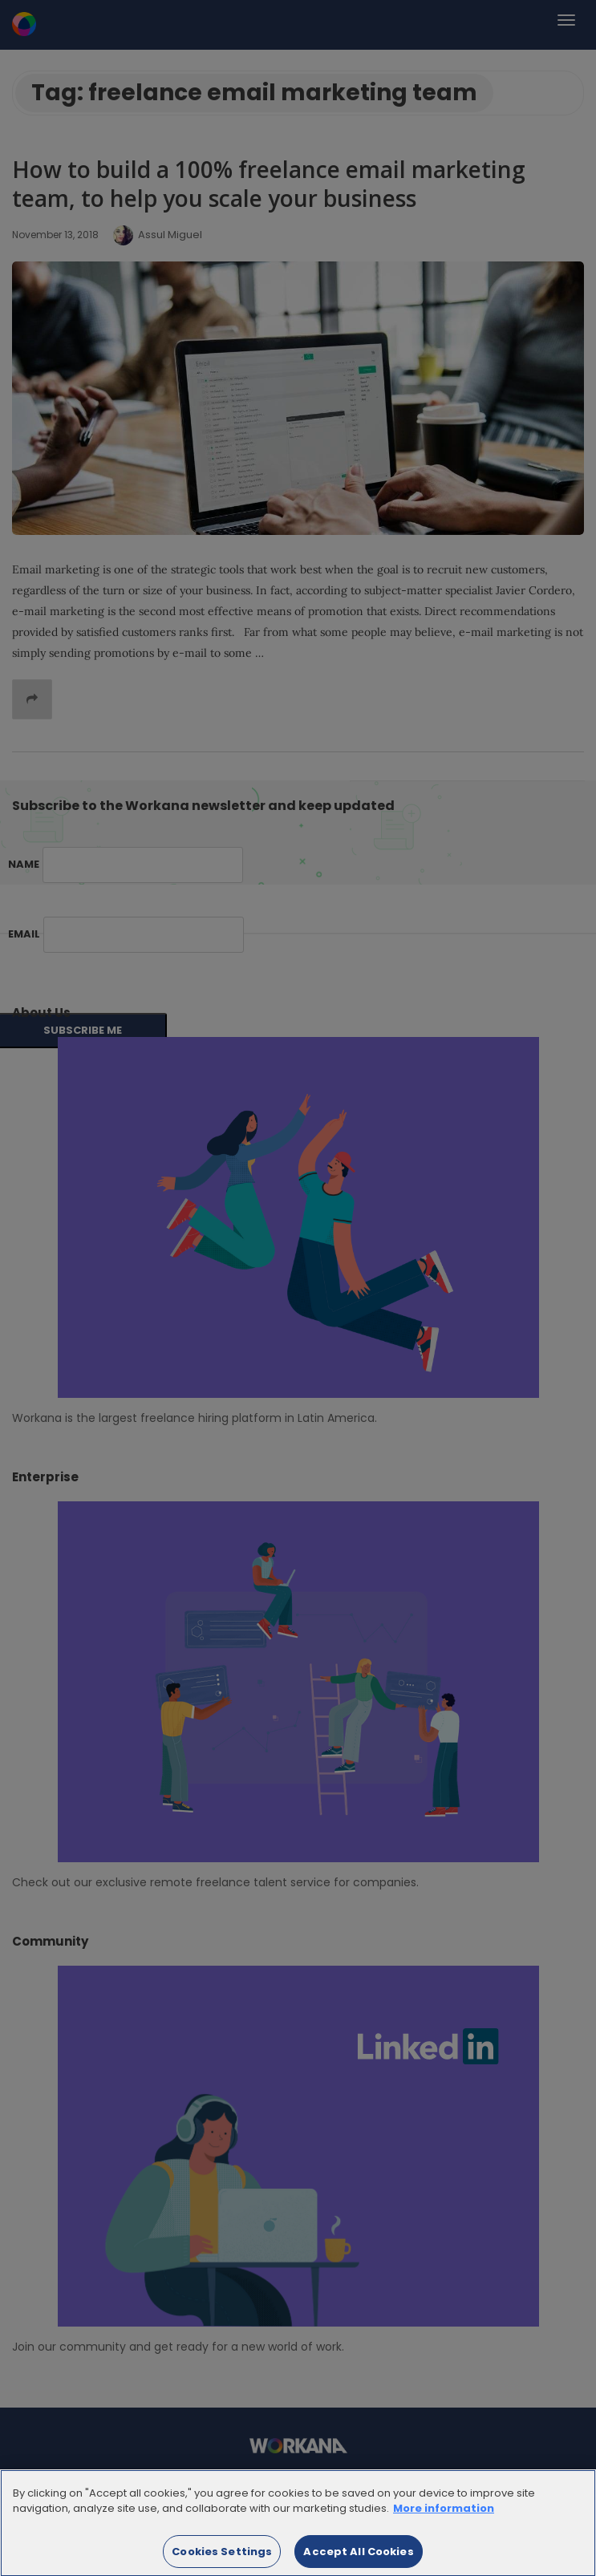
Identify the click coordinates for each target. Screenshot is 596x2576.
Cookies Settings (222, 2556)
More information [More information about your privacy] (443, 2513)
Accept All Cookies (358, 2556)
